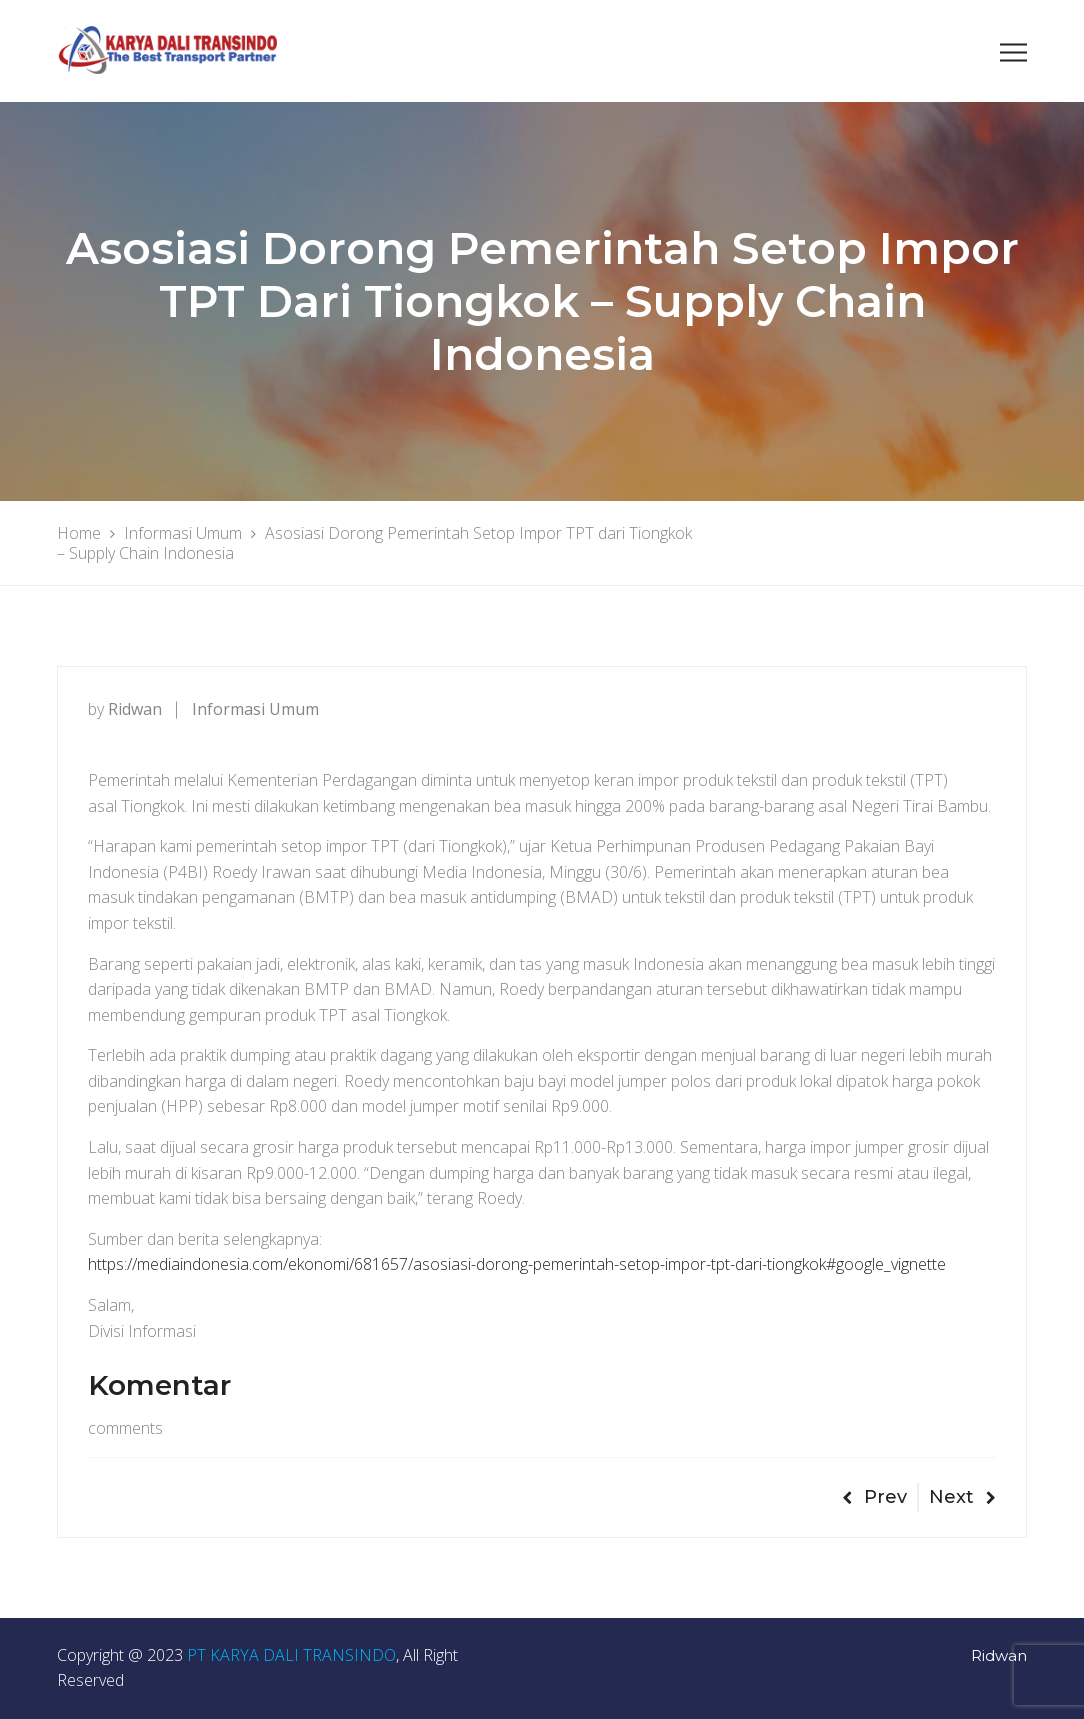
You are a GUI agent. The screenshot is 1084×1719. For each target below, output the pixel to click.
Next (962, 1497)
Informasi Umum (255, 709)
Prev (874, 1497)
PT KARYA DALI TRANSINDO (291, 1655)
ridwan (135, 709)
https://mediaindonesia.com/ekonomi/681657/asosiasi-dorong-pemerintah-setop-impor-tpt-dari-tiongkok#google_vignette (517, 1264)
